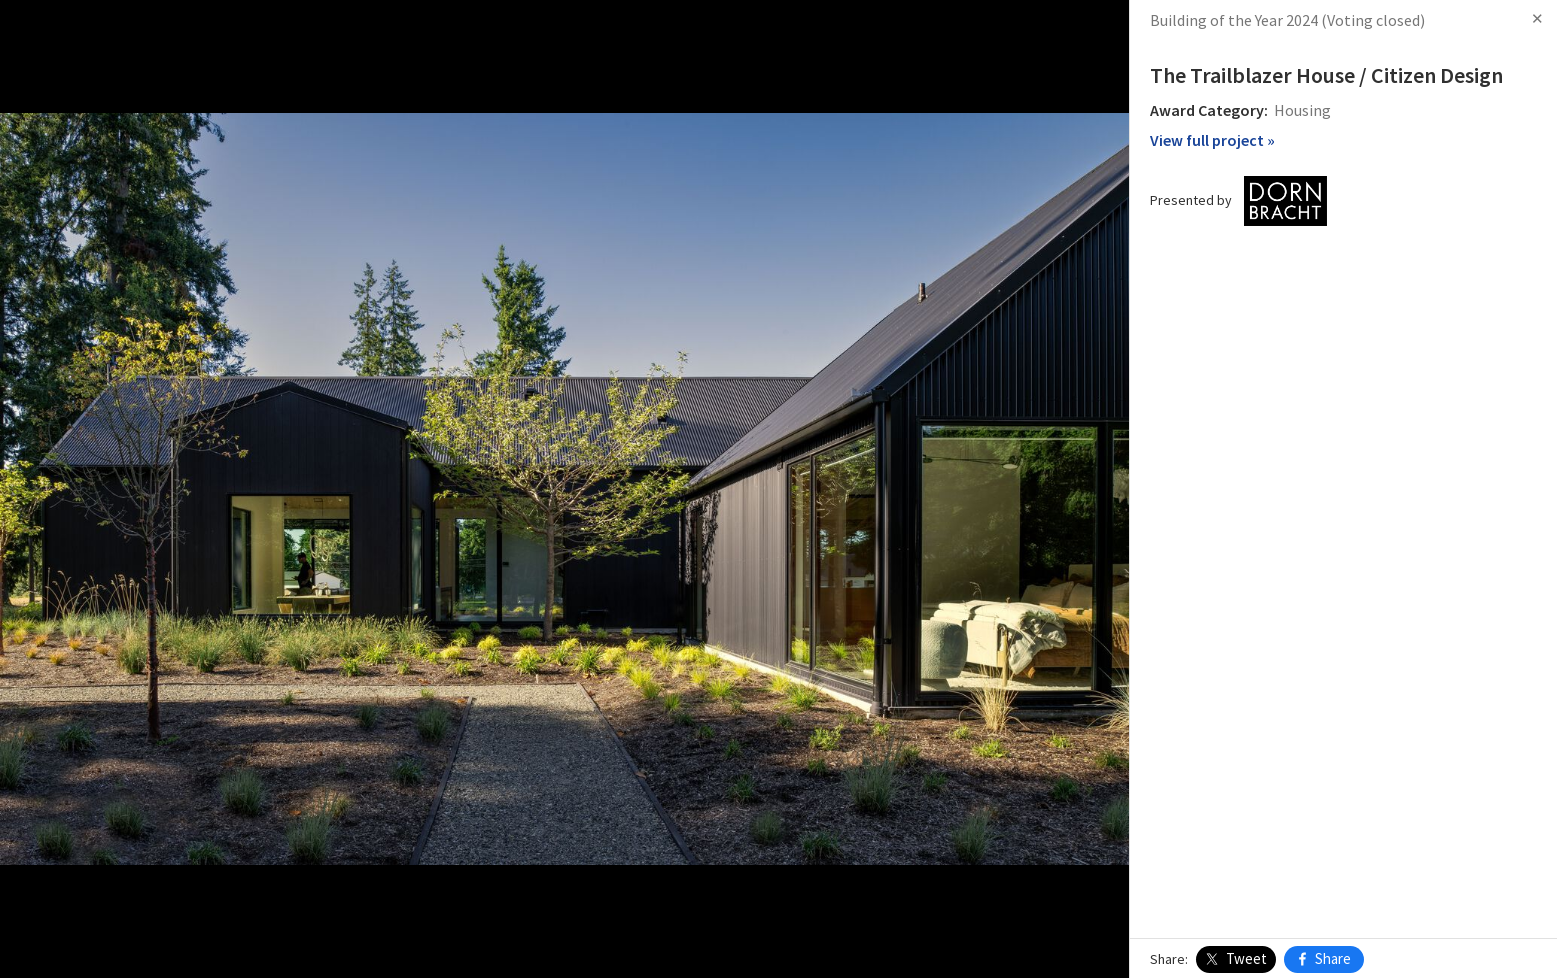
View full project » (1212, 140)
